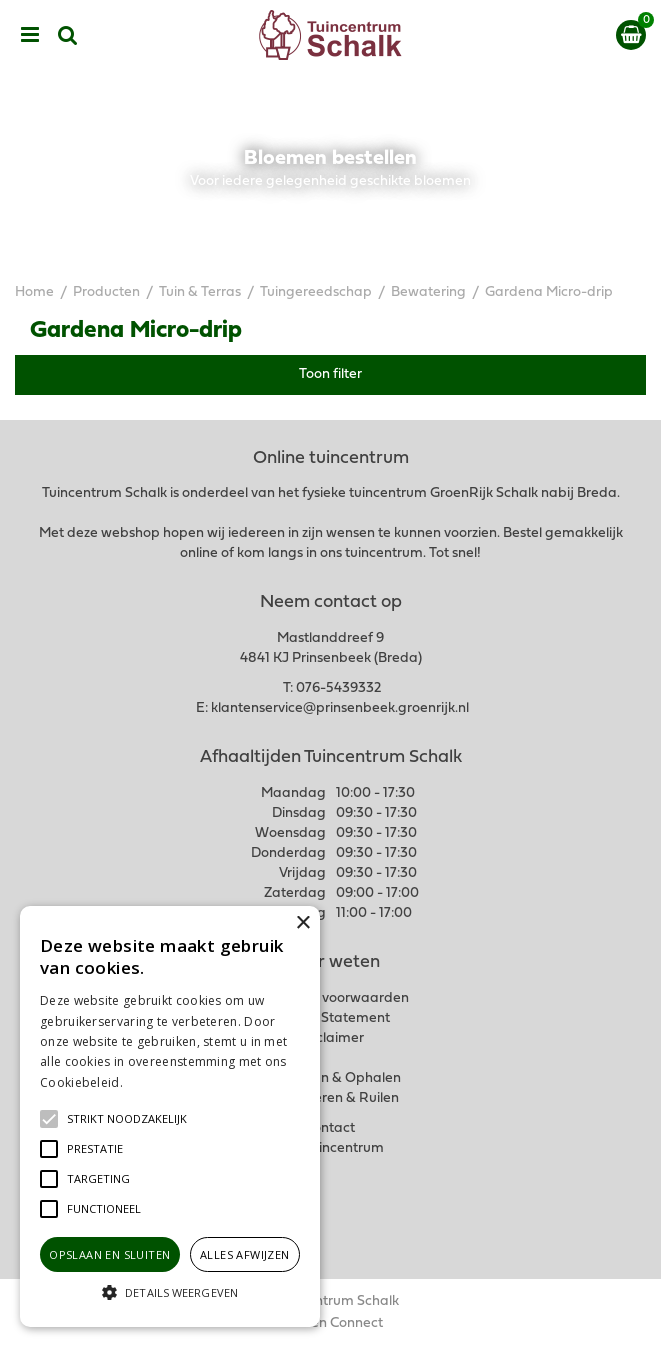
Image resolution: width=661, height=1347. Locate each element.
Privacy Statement (330, 1018)
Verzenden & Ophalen (331, 1078)
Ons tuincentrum (331, 1148)
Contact (329, 1128)
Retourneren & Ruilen (330, 1098)
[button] (127, 1119)
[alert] (170, 1116)
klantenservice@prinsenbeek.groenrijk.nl (340, 708)
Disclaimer (330, 1038)
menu (30, 35)
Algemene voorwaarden (331, 998)
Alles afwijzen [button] (245, 1254)
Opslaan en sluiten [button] (109, 1254)
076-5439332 (338, 688)
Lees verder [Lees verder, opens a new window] (160, 1082)
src (68, 35)
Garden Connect (330, 1323)
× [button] (302, 923)
